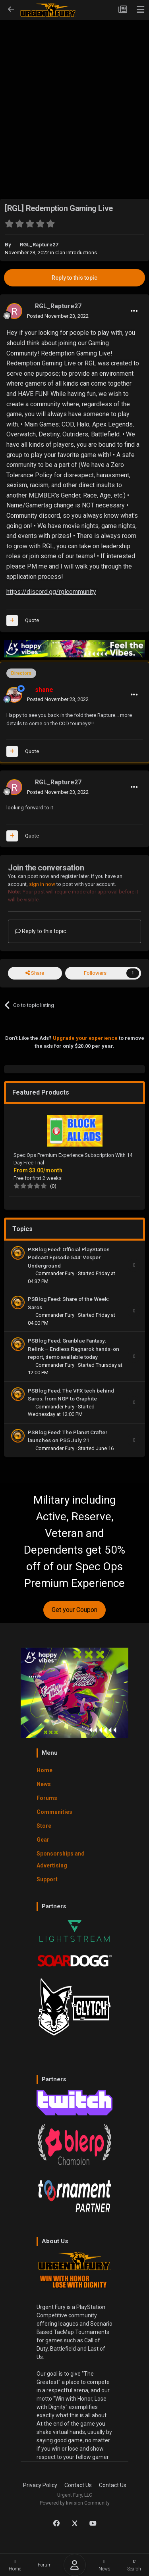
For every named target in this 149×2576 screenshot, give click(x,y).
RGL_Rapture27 (39, 245)
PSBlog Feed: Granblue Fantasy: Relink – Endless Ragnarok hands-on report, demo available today (73, 1348)
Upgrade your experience (85, 1038)
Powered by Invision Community (75, 2503)
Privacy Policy (40, 2485)
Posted (58, 316)
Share (34, 973)
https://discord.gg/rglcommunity (51, 591)
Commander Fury (55, 1273)
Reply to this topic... (42, 931)
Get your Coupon (74, 1610)
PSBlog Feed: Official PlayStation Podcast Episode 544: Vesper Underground (69, 1257)
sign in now (42, 884)
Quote (32, 620)
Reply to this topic (74, 278)
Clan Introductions (76, 252)
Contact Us (78, 2485)
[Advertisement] (74, 96)
